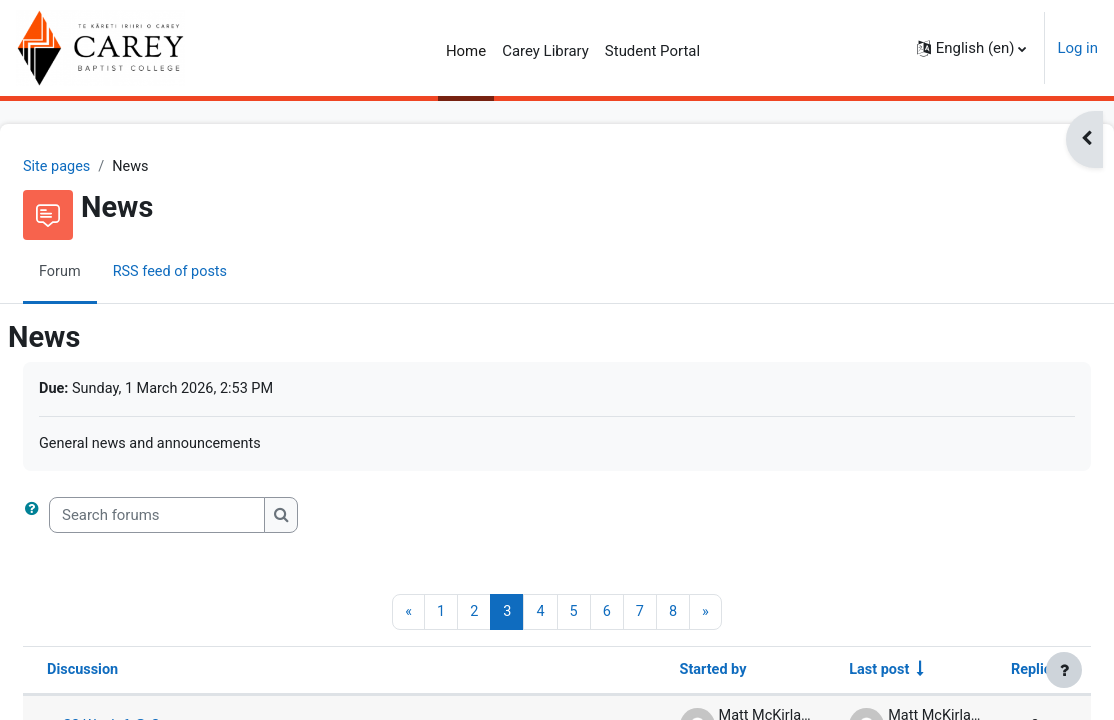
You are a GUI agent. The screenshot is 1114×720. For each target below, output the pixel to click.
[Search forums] (205, 517)
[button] (972, 48)
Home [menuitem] (466, 51)
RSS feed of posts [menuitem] (221, 273)
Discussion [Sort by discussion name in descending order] (132, 673)
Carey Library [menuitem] (545, 51)
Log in (1077, 48)
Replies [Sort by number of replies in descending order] (986, 673)
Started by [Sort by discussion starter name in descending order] (657, 673)
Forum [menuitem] (108, 273)
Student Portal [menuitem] (652, 51)
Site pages (106, 167)
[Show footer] (1064, 670)
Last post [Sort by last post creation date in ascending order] (827, 673)
